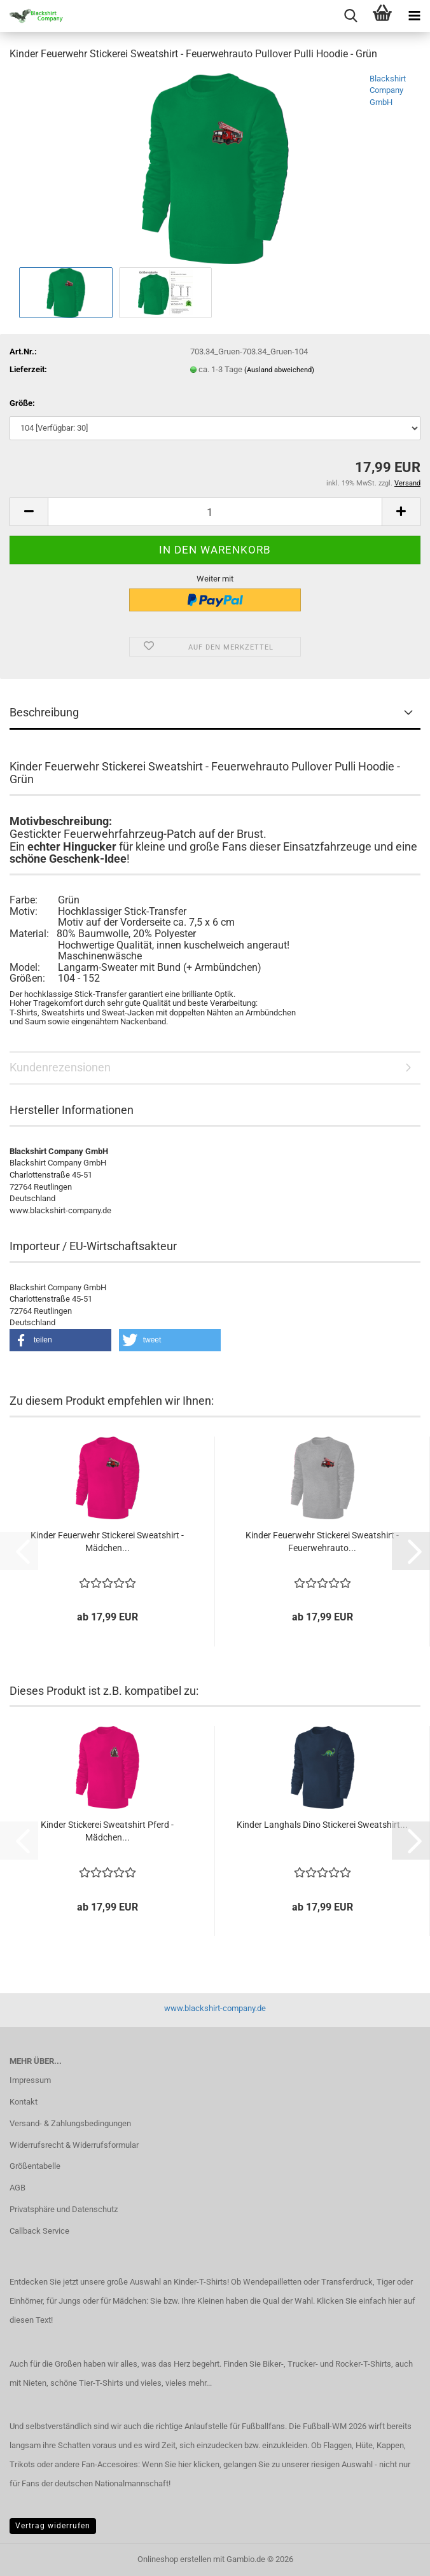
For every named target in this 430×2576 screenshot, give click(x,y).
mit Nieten (28, 2383)
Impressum (30, 2080)
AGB (17, 2187)
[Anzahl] (215, 512)
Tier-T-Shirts (101, 2383)
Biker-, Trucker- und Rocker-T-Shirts (327, 2364)
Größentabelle (35, 2166)
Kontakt (24, 2101)
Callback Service (39, 2231)
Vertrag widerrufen (52, 2525)
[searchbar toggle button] (350, 16)
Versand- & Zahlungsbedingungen (70, 2123)
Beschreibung (44, 712)
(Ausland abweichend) (279, 370)
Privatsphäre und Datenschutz (64, 2209)
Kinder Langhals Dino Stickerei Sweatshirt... (322, 1825)
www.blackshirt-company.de (215, 2008)
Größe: (22, 403)
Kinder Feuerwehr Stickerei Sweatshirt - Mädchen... (107, 1541)
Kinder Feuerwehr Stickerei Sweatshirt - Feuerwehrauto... (322, 1541)
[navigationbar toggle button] (414, 16)
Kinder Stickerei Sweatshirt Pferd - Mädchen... (107, 1831)
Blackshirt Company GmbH (388, 90)
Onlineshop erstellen (174, 2559)
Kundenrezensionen (60, 1067)
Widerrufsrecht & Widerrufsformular (74, 2145)
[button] (29, 512)
